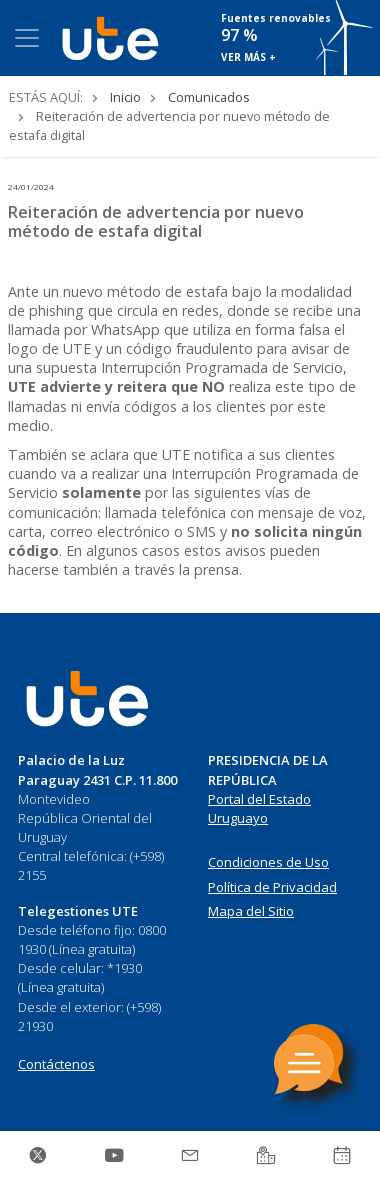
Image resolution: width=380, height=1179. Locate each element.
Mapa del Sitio (251, 911)
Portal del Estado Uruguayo (259, 809)
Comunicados (209, 97)
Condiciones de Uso (268, 862)
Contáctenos (56, 1064)
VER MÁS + (248, 57)
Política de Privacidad (272, 887)
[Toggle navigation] (27, 38)
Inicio (125, 97)
